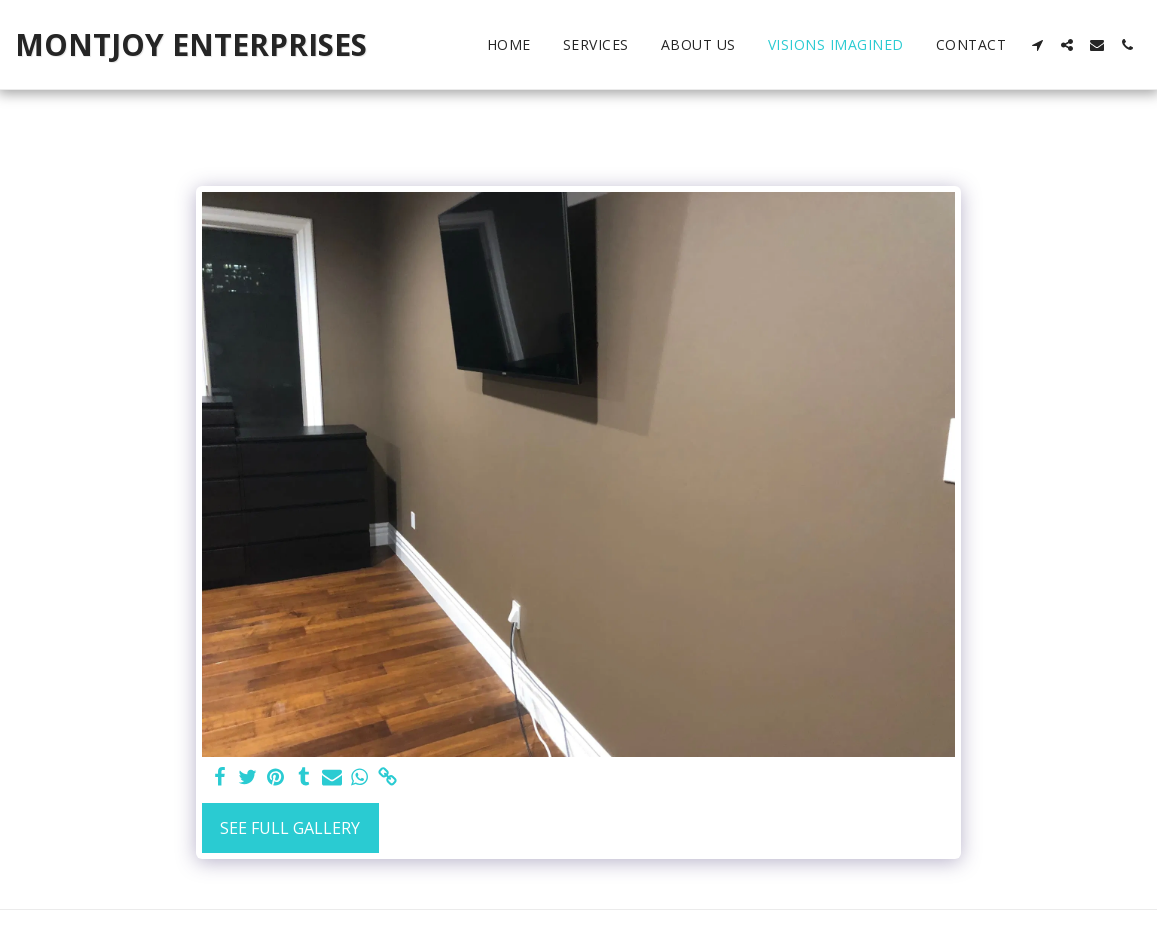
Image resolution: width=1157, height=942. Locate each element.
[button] (1037, 45)
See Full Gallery (290, 828)
